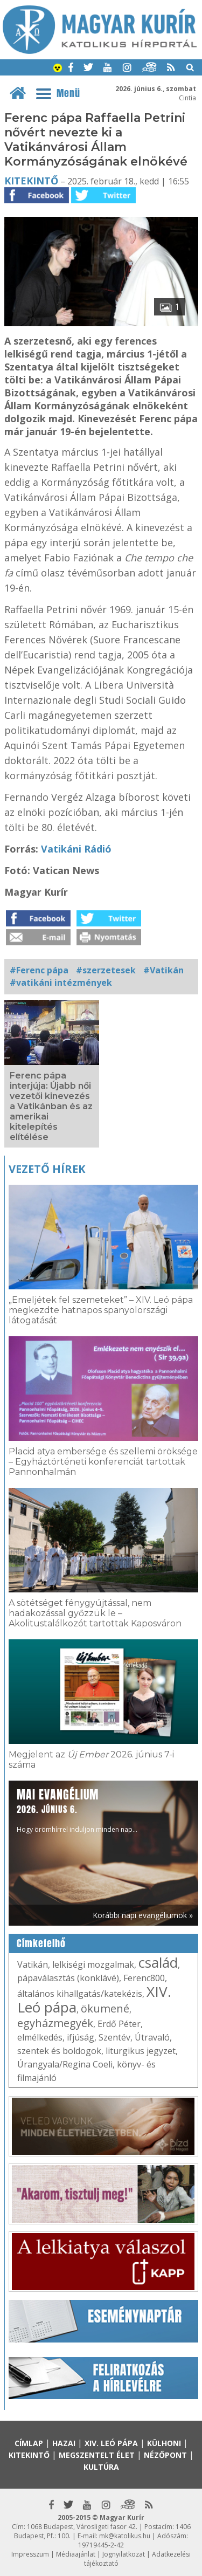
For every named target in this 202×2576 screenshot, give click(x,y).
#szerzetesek (106, 970)
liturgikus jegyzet (141, 2051)
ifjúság (80, 2037)
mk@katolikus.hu (124, 2535)
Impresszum (30, 2554)
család (158, 1962)
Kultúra (101, 2467)
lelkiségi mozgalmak (93, 1964)
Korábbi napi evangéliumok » (143, 1915)
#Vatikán (163, 970)
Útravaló (152, 2037)
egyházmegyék (55, 2023)
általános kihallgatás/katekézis (79, 1994)
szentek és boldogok (59, 2051)
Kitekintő (31, 180)
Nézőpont (165, 2455)
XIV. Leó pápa (111, 2443)
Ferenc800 (144, 1978)
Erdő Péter (119, 2024)
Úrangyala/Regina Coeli (65, 2064)
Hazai (63, 2443)
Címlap (29, 2443)
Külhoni (164, 2443)
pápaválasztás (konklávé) (68, 1978)
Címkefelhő (41, 1943)
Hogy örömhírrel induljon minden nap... (77, 1810)
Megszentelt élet (97, 2455)
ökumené (105, 2008)
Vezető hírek (47, 1169)
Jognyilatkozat (123, 2554)
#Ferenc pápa (39, 970)
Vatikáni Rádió (76, 848)
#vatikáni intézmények (61, 982)
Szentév (114, 2037)
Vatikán (32, 1964)
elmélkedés (39, 2037)
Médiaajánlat (75, 2554)
